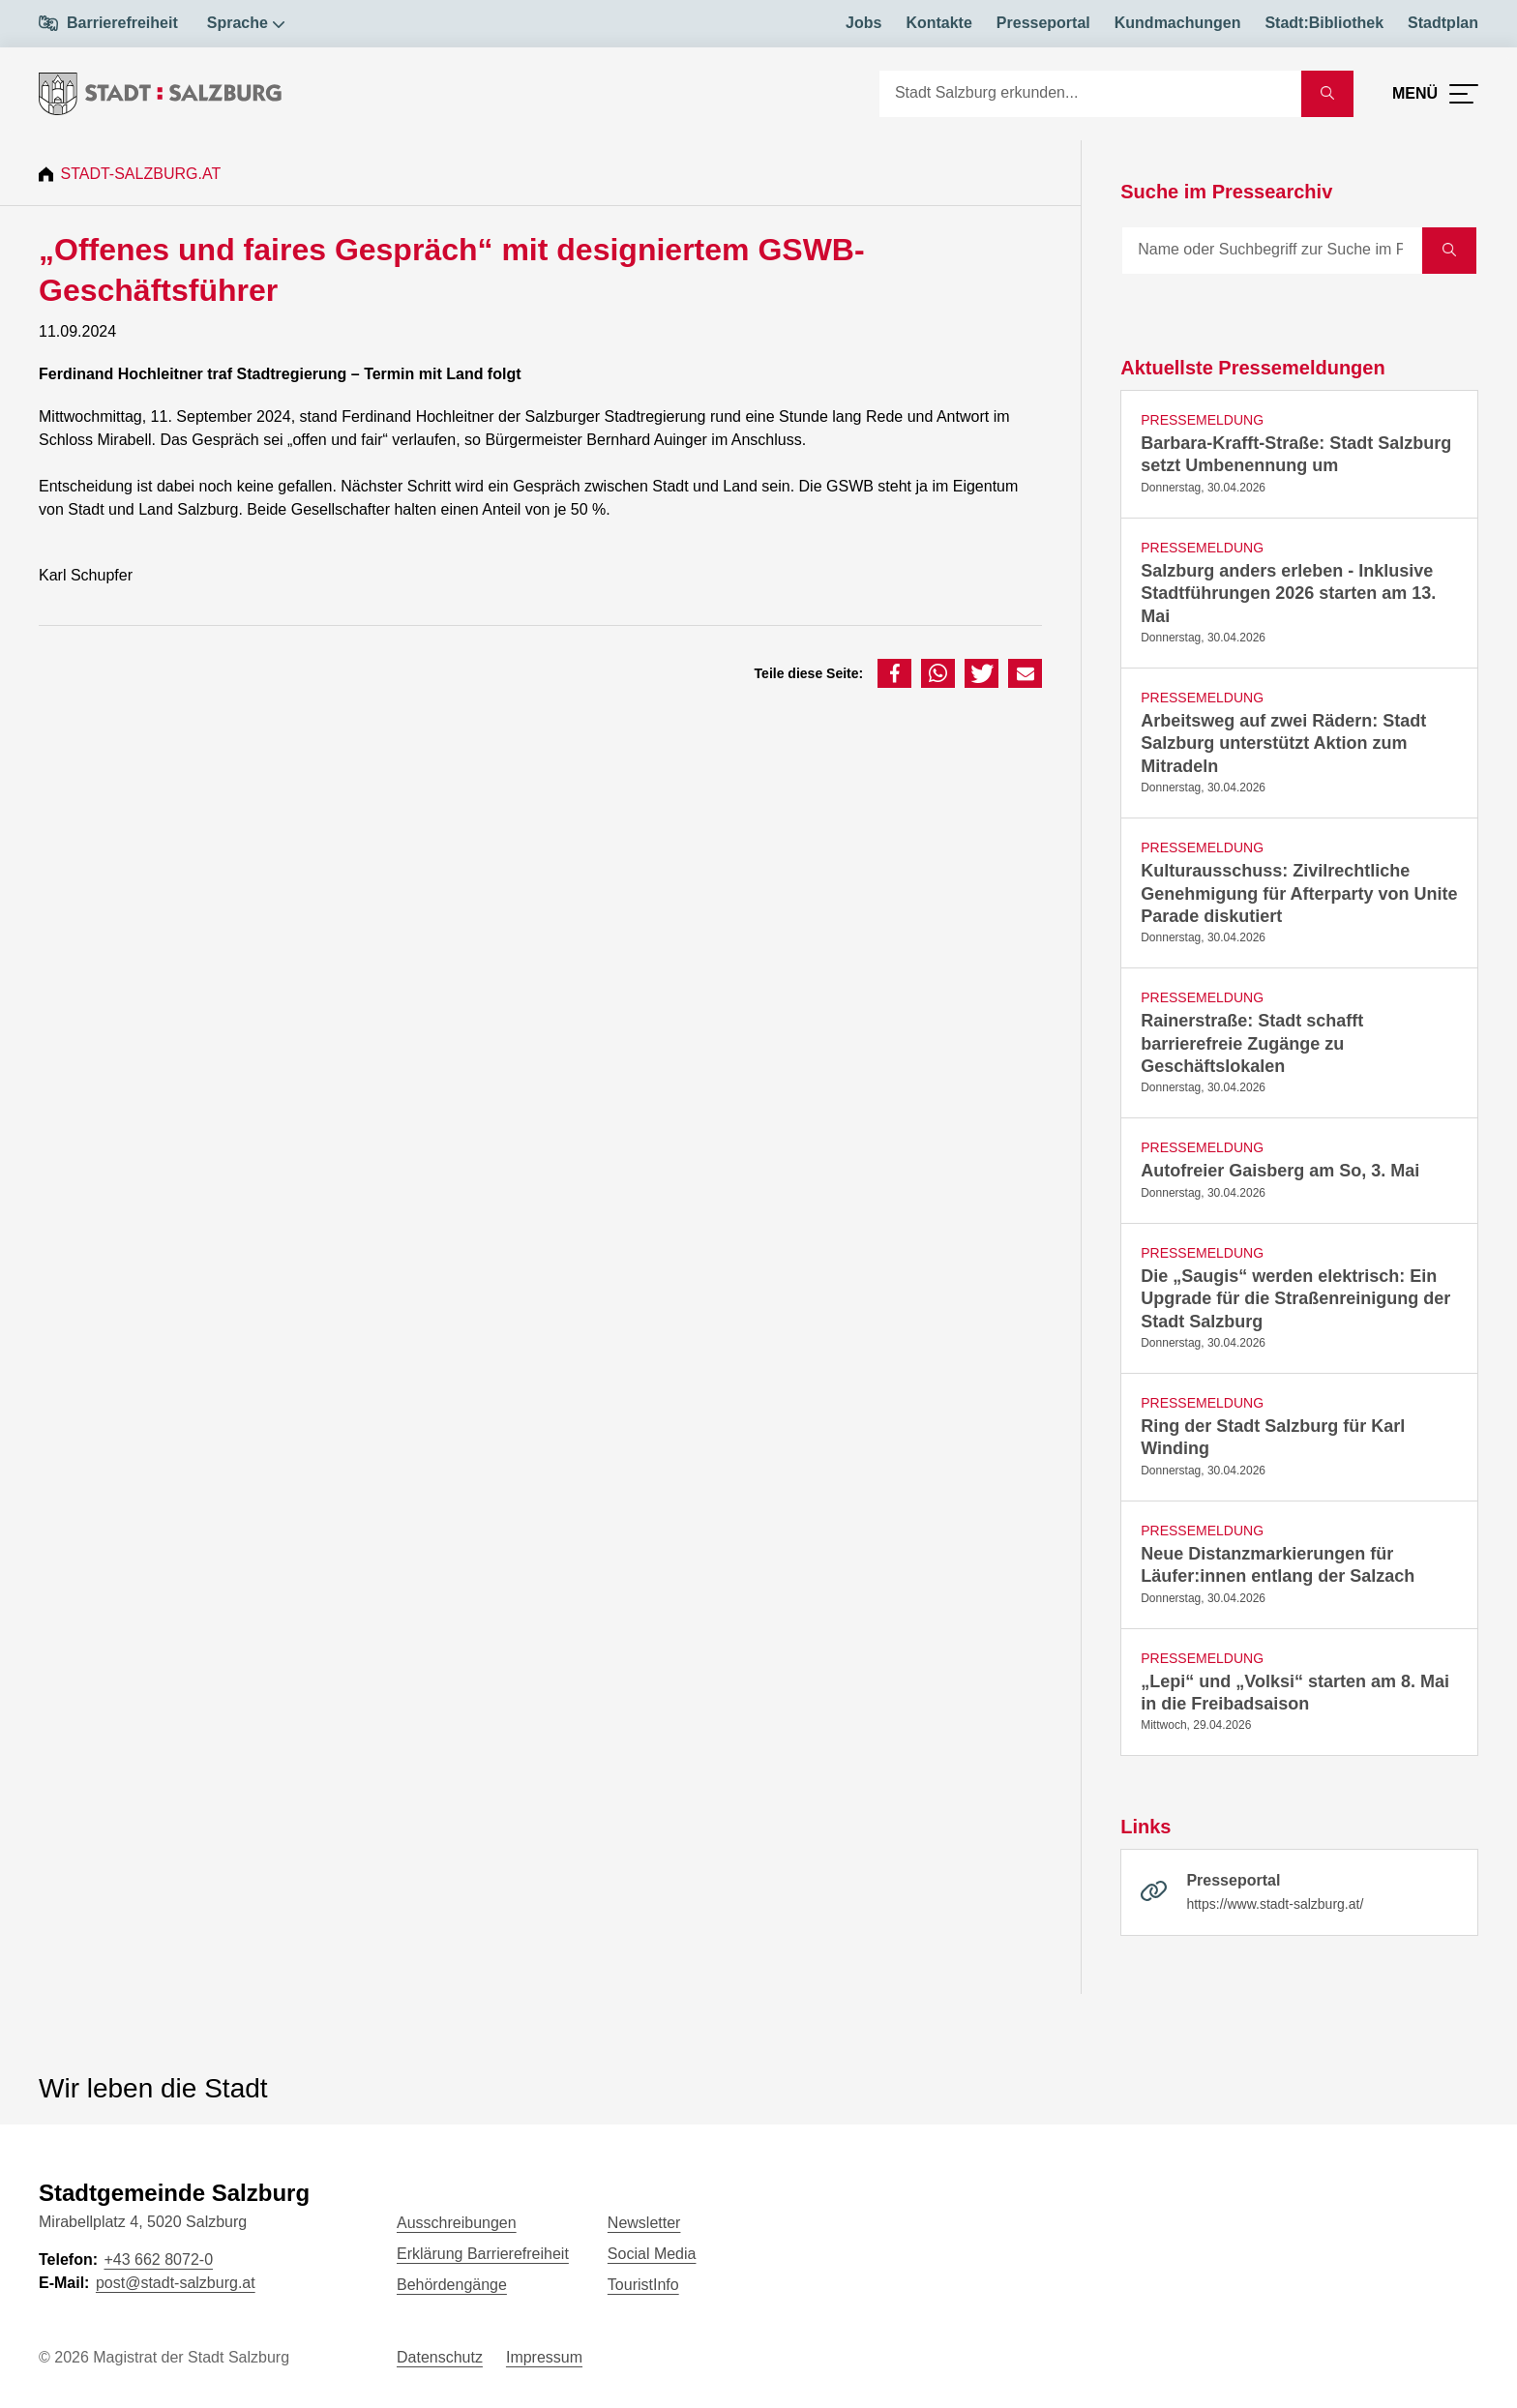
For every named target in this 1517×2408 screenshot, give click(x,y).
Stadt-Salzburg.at (143, 173)
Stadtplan (1443, 23)
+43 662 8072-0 (158, 2259)
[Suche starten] (1327, 94)
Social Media (652, 2253)
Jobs (863, 23)
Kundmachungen (1178, 23)
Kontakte (938, 23)
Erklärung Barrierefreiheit (483, 2253)
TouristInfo (643, 2284)
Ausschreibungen (457, 2223)
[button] (894, 673)
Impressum (544, 2357)
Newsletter (644, 2223)
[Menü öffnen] (1435, 93)
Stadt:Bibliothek (1323, 23)
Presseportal (1043, 23)
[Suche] (1090, 94)
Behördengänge (452, 2284)
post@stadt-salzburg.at (175, 2282)
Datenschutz (440, 2357)
